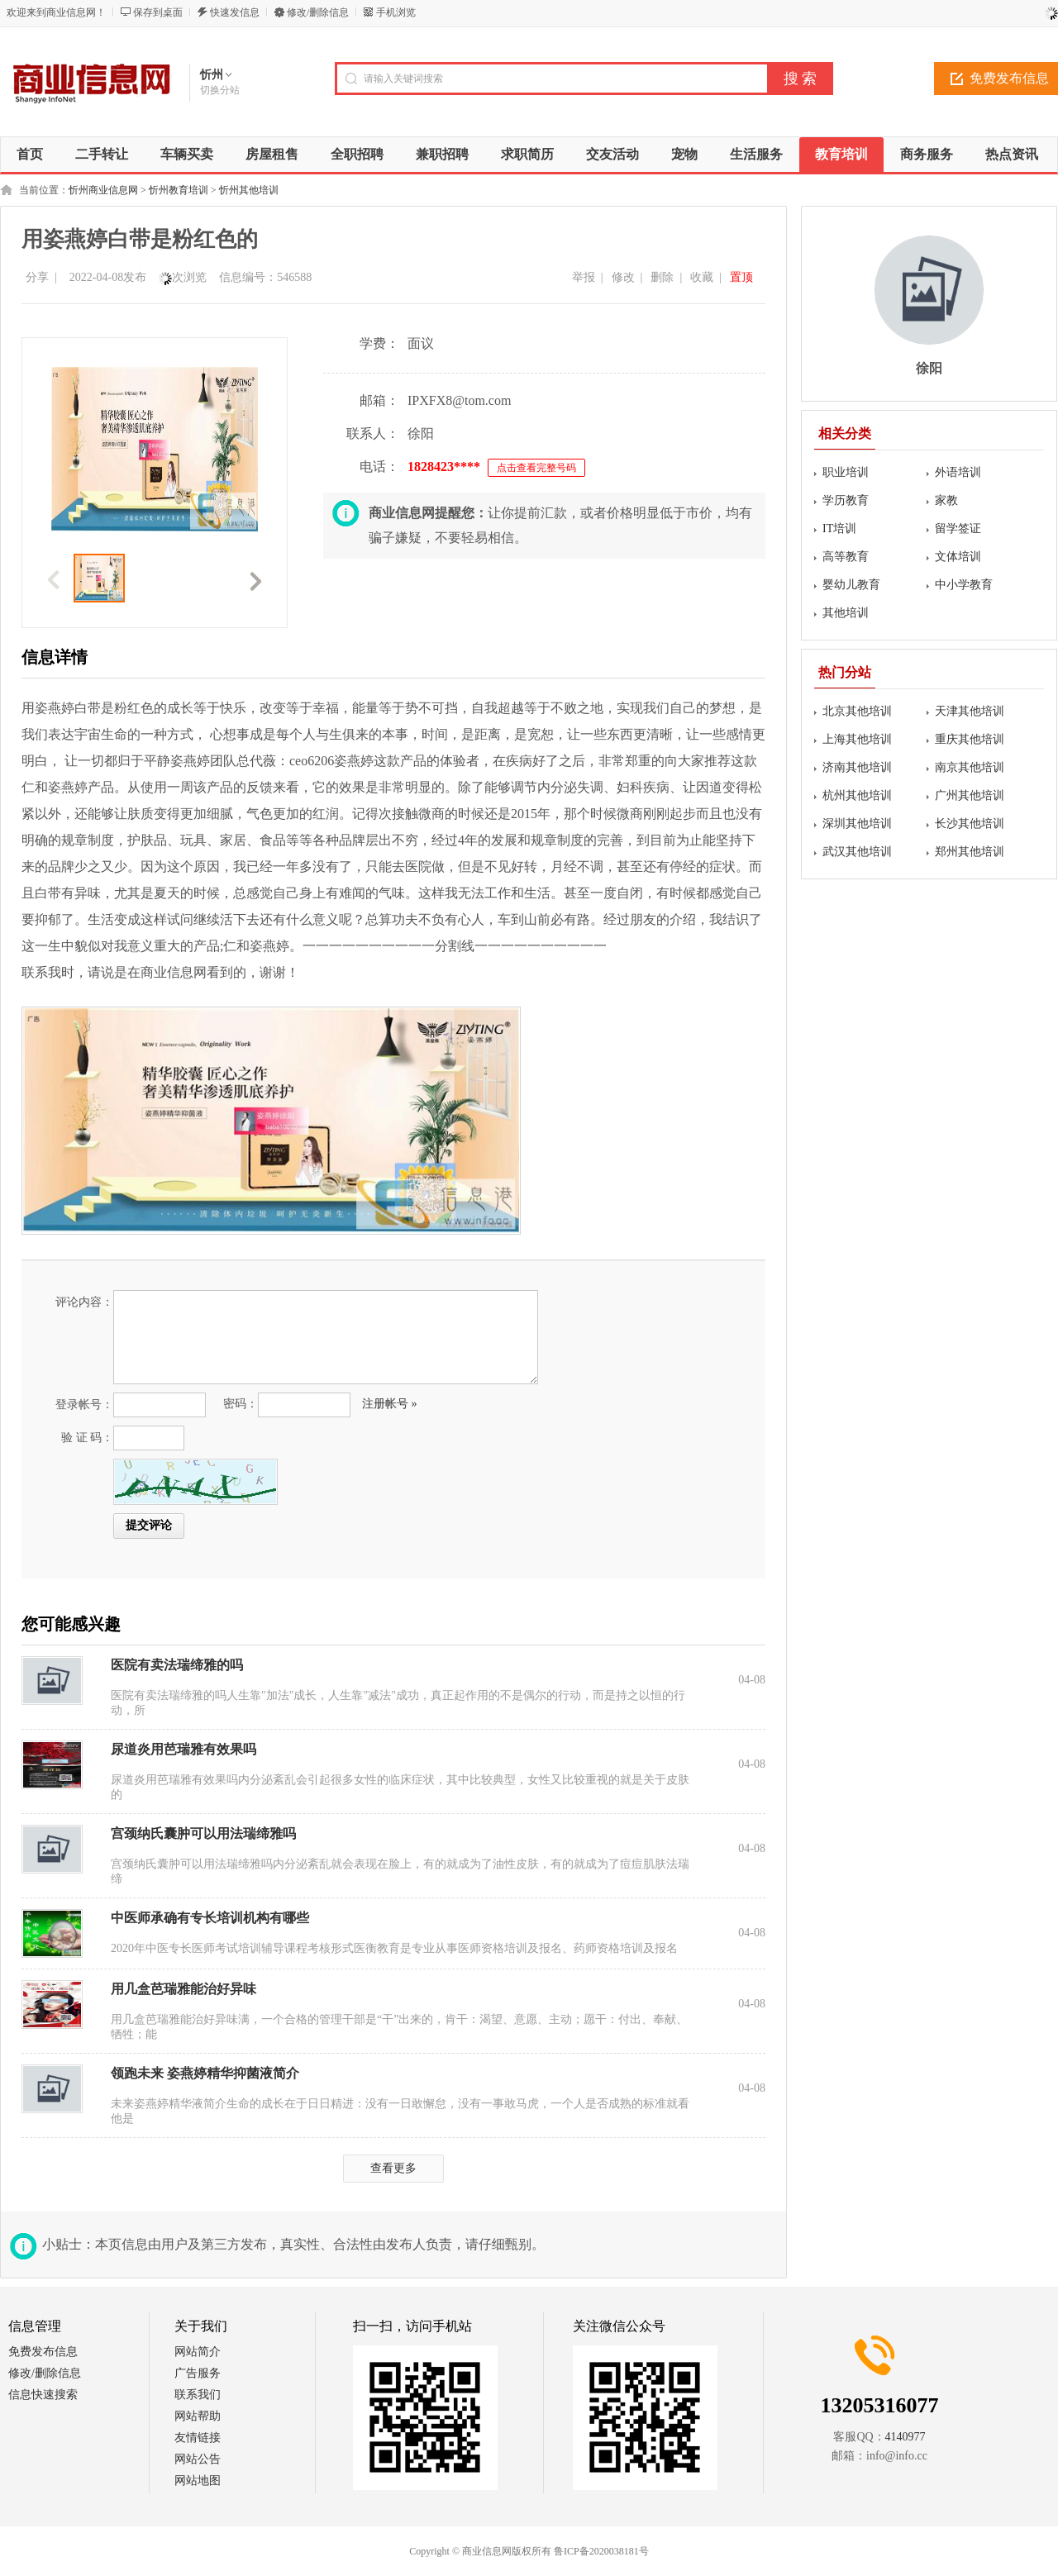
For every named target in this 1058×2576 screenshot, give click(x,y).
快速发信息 (235, 12)
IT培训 (839, 528)
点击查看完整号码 (536, 468)
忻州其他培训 (249, 190)
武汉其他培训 (857, 851)
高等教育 (845, 556)
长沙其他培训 (969, 823)
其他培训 (845, 613)
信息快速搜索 (43, 2394)
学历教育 (845, 500)
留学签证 (958, 528)
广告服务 (197, 2373)
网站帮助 (197, 2416)
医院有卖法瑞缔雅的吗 (177, 1665)
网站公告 (197, 2459)
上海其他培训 (857, 739)
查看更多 (393, 2168)
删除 (662, 277)
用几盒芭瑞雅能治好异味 (183, 1989)
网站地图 (197, 2480)
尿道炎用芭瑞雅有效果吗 (183, 1749)
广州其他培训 (969, 795)
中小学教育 (964, 585)
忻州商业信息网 (103, 190)
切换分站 (220, 90)
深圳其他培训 (857, 823)
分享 (37, 277)
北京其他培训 (857, 711)
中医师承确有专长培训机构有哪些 (210, 1918)
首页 (30, 154)
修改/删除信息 (318, 12)
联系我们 (197, 2394)
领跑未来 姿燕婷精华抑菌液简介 (205, 2073)
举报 (583, 277)
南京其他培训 (969, 767)
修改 (623, 277)
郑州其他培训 (969, 851)
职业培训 (845, 472)
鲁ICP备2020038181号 (601, 2551)
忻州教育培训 (178, 190)
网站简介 (197, 2351)
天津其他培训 (969, 711)
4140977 (905, 2437)
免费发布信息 (43, 2351)
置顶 (741, 277)
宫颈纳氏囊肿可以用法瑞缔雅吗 (203, 1833)
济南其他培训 (857, 767)
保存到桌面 (158, 12)
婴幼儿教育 (851, 585)
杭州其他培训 (857, 795)
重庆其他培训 (969, 739)
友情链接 (197, 2437)
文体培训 (958, 556)
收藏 (701, 277)
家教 (946, 500)
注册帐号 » (389, 1404)
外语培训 (958, 472)
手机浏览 (396, 12)
